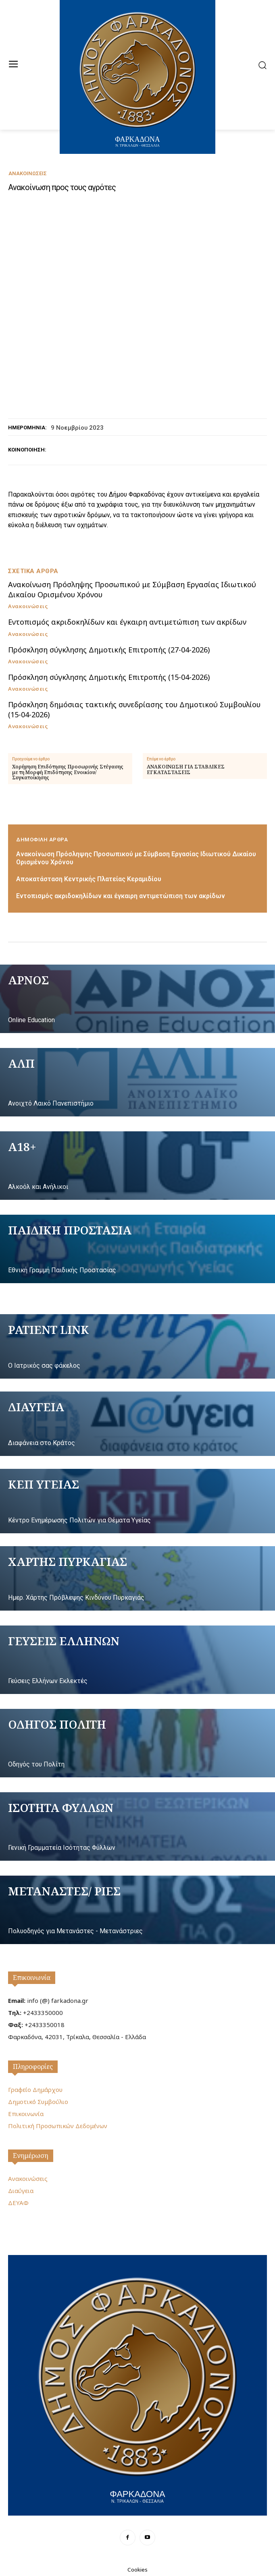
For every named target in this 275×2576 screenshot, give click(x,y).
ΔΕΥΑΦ (18, 2203)
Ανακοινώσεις (27, 173)
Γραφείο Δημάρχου (35, 2089)
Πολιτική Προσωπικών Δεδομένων (57, 2126)
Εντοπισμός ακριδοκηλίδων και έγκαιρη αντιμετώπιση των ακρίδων (127, 622)
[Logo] (137, 2384)
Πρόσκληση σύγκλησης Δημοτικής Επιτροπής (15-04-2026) (109, 677)
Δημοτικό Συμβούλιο (38, 2102)
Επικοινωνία (31, 1977)
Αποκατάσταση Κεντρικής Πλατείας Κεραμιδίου (88, 879)
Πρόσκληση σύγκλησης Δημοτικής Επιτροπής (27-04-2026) (109, 649)
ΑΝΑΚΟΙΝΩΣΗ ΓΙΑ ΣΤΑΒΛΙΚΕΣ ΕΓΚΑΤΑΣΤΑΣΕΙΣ (186, 769)
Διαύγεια (20, 2191)
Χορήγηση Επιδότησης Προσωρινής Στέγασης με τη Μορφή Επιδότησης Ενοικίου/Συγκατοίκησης (67, 772)
